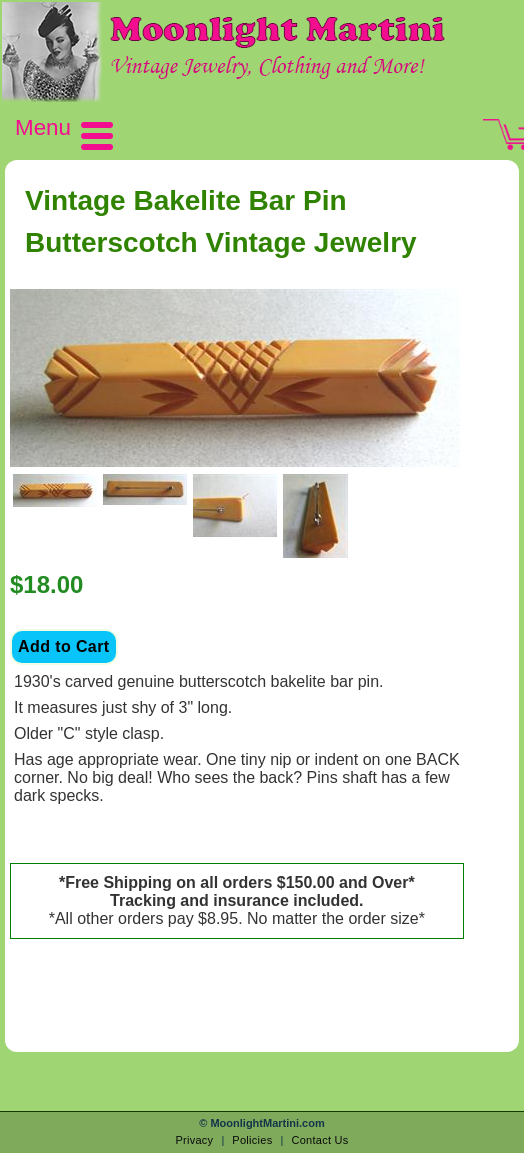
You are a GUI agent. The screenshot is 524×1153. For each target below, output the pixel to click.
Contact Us (319, 1140)
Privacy (194, 1140)
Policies (252, 1140)
